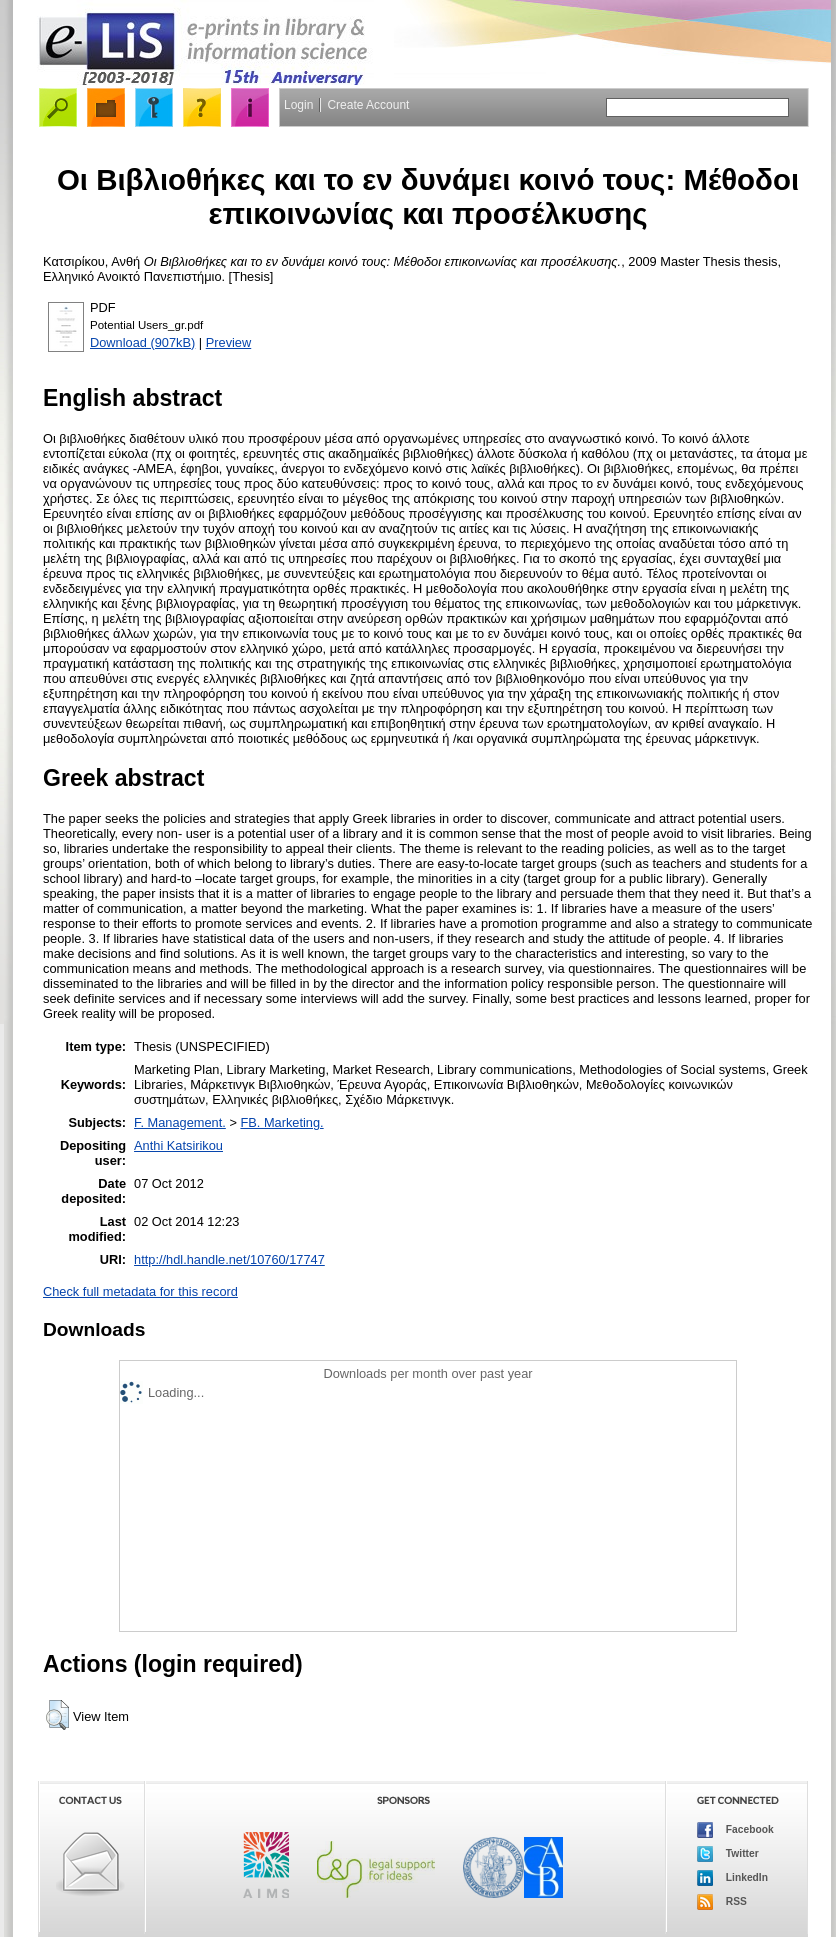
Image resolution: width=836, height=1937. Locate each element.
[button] (57, 1715)
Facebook (735, 1830)
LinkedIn (732, 1878)
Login (298, 105)
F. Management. (180, 1122)
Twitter (728, 1854)
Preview (229, 342)
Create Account (368, 105)
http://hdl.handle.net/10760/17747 (229, 1259)
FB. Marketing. (281, 1122)
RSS (722, 1902)
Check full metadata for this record (140, 1291)
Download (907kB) (142, 342)
